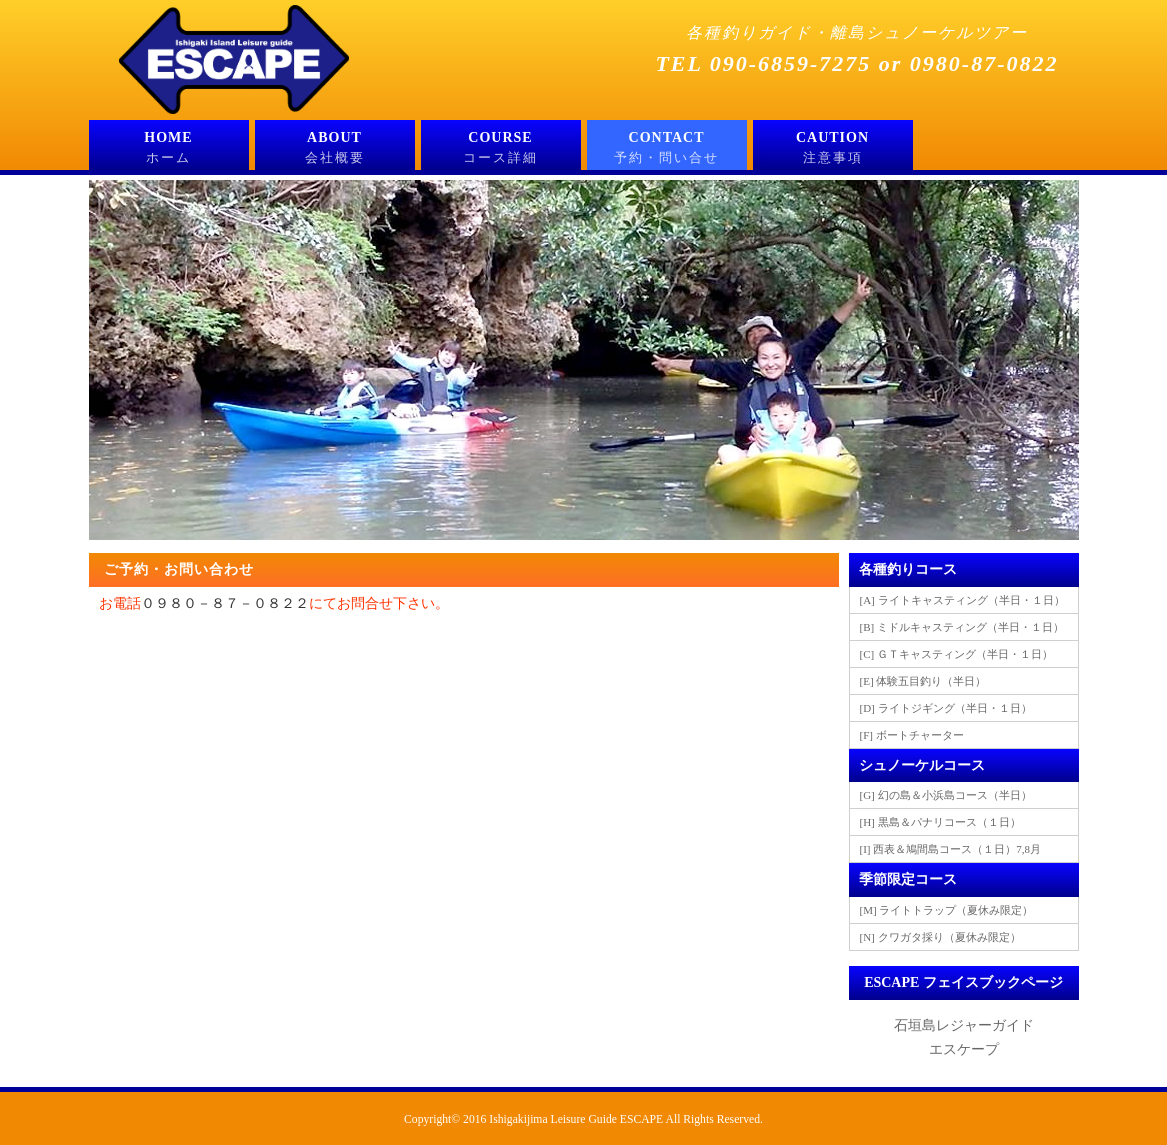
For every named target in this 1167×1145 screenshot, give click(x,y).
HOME (169, 150)
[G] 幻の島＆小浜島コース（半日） (946, 795)
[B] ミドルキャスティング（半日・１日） (962, 627)
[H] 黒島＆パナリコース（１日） (940, 822)
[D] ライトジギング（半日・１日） (946, 708)
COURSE (501, 150)
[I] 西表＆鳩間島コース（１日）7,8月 (951, 849)
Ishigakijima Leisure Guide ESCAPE (576, 1119)
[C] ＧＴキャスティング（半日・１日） (956, 654)
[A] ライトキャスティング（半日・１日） (962, 600)
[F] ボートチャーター (912, 735)
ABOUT (335, 150)
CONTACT (667, 150)
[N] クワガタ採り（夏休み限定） (940, 937)
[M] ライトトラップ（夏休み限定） (947, 910)
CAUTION (833, 150)
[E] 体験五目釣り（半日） (923, 681)
